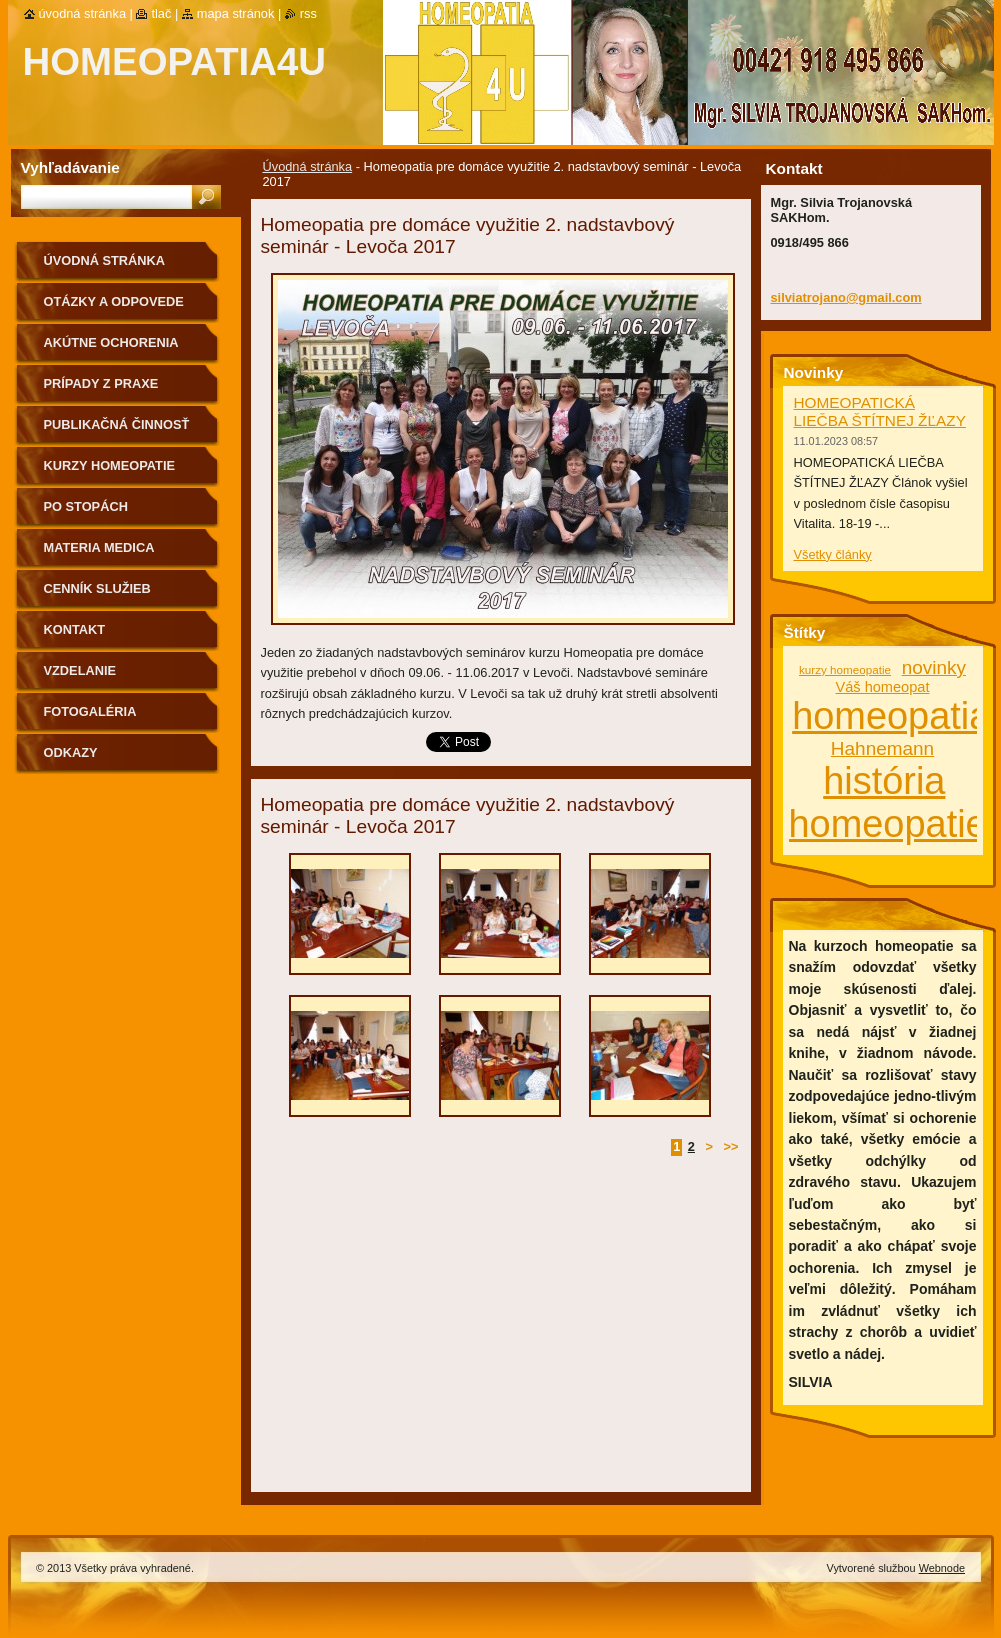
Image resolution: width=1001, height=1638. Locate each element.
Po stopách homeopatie (86, 513)
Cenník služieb (97, 588)
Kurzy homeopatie (110, 465)
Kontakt (75, 629)
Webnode (942, 1568)
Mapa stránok (236, 13)
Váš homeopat (882, 687)
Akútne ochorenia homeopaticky (111, 349)
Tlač (161, 13)
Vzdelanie (80, 670)
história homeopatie (888, 802)
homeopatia (891, 716)
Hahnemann (882, 748)
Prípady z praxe (101, 383)
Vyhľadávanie (70, 167)
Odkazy (71, 752)
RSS (308, 13)
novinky (934, 667)
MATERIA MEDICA (99, 547)
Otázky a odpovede (114, 301)
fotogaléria (90, 711)
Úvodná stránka (308, 166)
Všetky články (833, 554)
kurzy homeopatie (845, 669)
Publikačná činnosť (117, 424)
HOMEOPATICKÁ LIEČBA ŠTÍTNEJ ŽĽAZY (880, 411)
